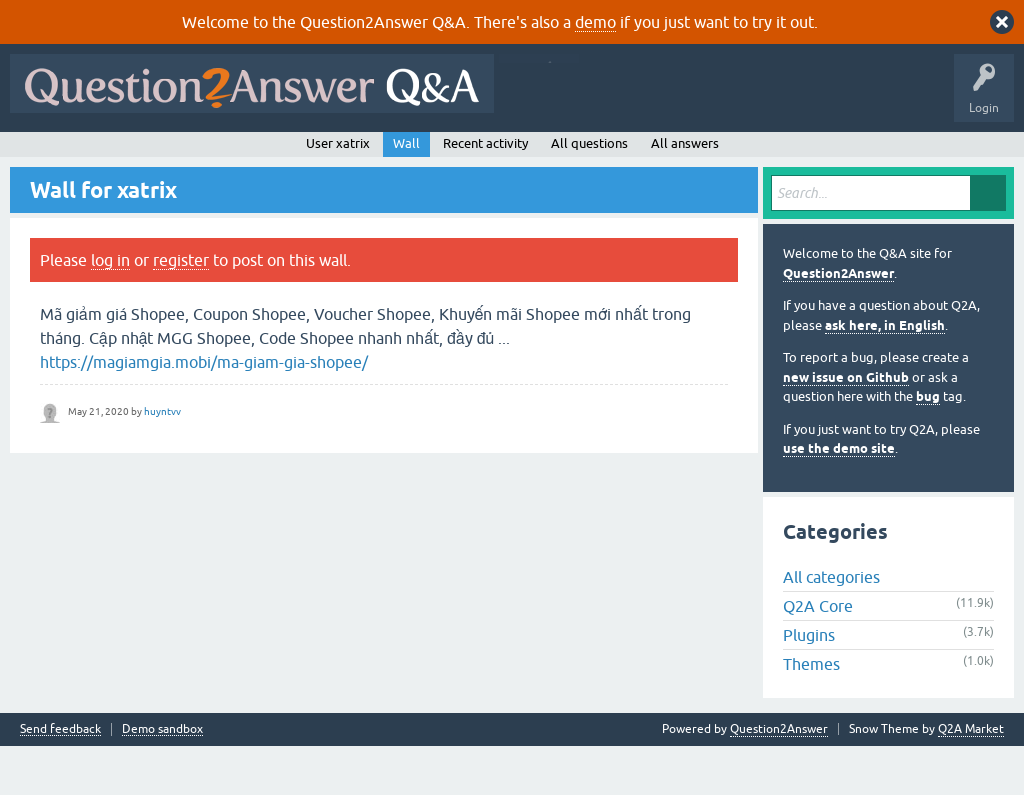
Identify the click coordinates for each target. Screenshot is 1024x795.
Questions (130, 157)
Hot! (200, 157)
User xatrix (338, 191)
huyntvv (162, 459)
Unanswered (276, 157)
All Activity (51, 157)
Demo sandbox (162, 778)
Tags (353, 157)
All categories (831, 626)
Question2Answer (838, 321)
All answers (685, 191)
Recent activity (485, 191)
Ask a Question (499, 157)
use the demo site (839, 497)
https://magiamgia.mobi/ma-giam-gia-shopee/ (204, 411)
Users (415, 157)
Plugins (809, 684)
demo (595, 22)
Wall (406, 191)
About (632, 157)
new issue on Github (846, 425)
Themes (811, 713)
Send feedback (60, 778)
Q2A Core (818, 655)
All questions (589, 191)
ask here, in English (885, 373)
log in (110, 309)
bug (928, 445)
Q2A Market (971, 778)
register (181, 309)
